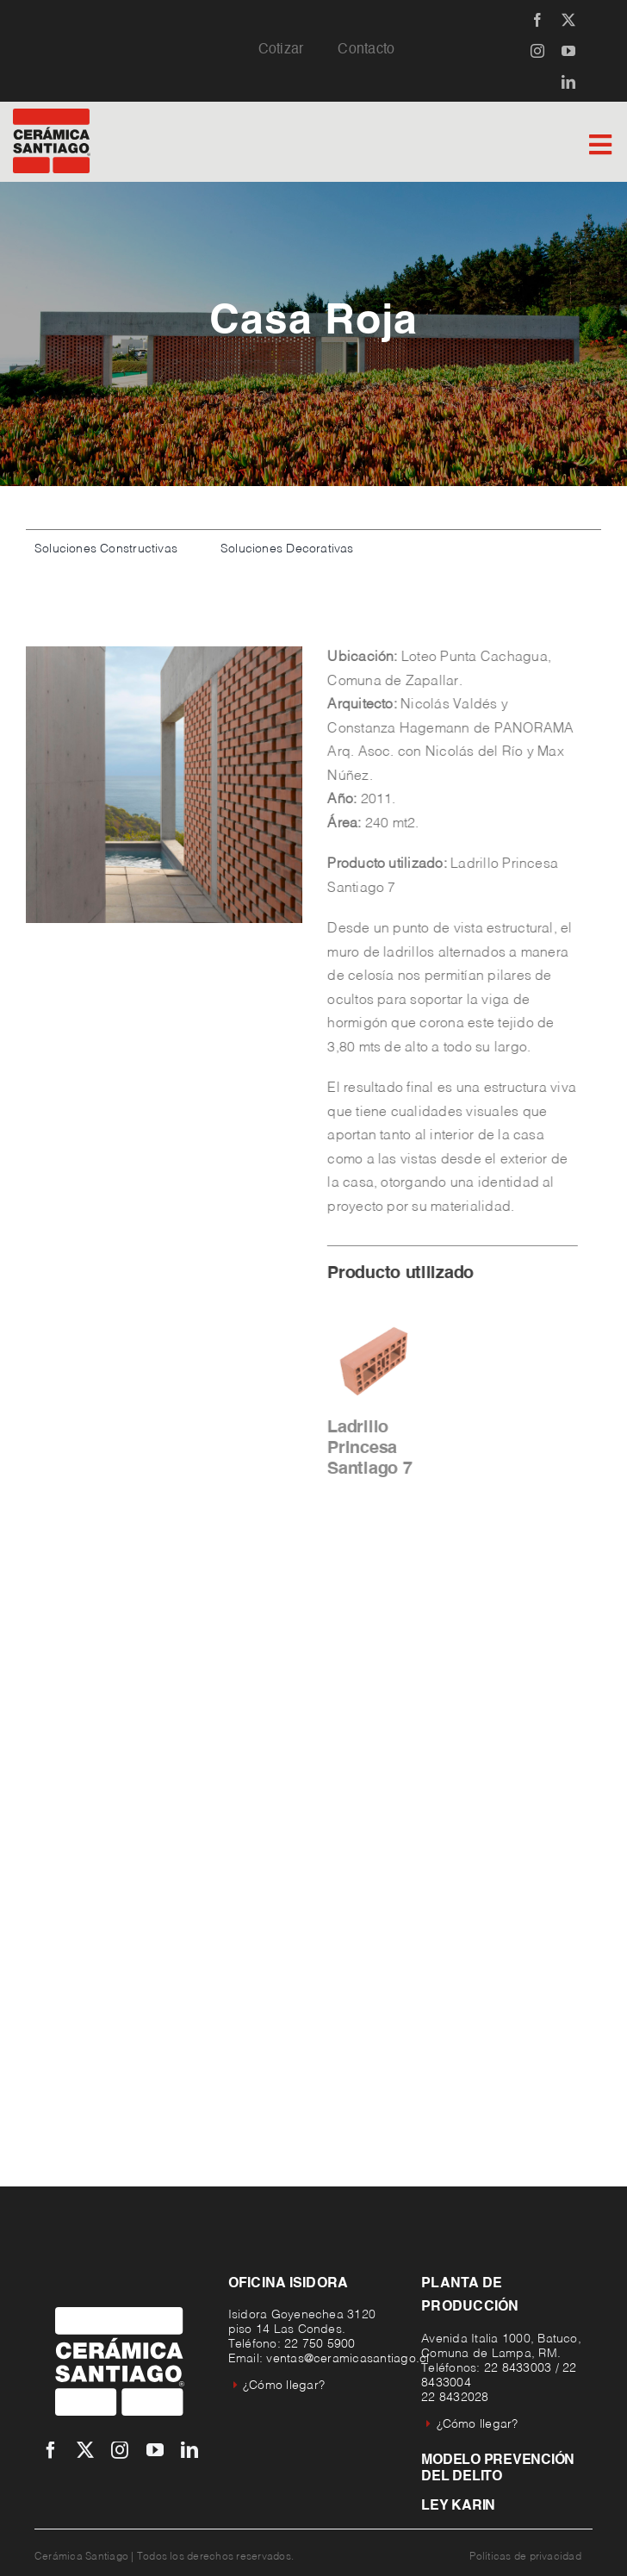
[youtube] (568, 51)
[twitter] (568, 20)
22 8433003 (517, 2368)
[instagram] (537, 51)
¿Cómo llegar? (279, 2386)
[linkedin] (568, 82)
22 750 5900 (320, 2344)
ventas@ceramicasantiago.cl (347, 2359)
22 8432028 (454, 2398)
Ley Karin (458, 2506)
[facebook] (537, 20)
